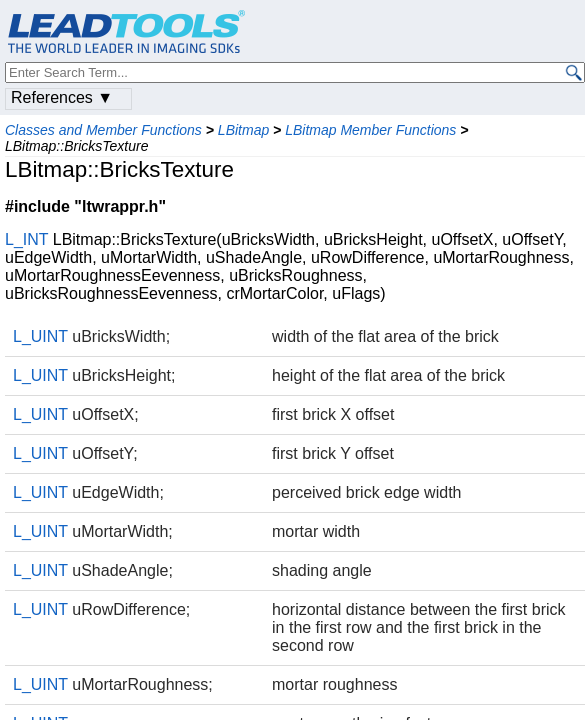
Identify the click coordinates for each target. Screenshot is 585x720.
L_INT (26, 239)
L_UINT (40, 336)
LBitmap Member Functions (370, 130)
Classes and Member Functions (103, 130)
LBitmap (243, 130)
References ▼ (62, 97)
